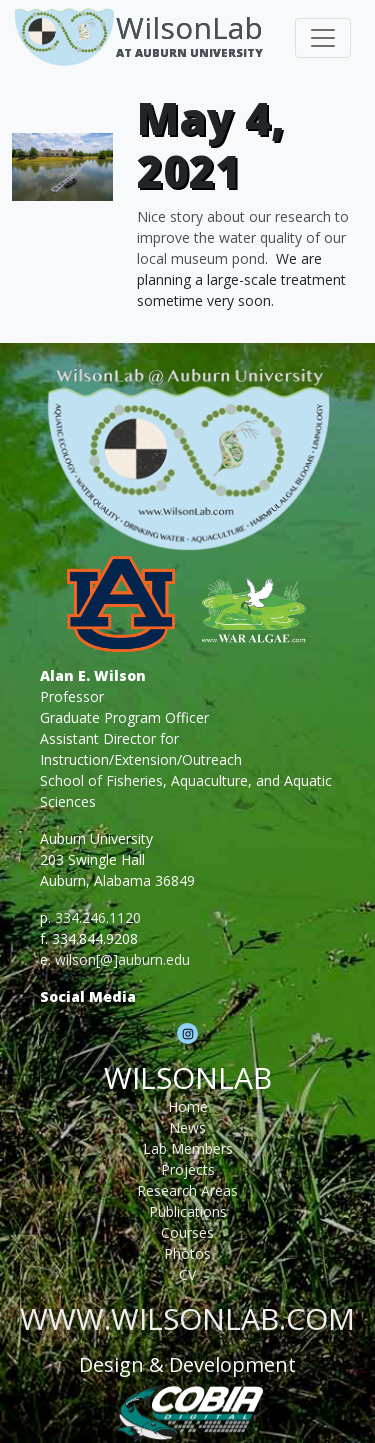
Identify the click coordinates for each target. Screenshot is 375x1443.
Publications (188, 1211)
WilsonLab (189, 27)
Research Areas (187, 1190)
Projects (188, 1169)
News (187, 1127)
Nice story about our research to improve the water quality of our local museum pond (243, 237)
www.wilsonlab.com (187, 1318)
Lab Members (188, 1148)
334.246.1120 (98, 917)
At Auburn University (189, 52)
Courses (187, 1232)
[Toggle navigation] (323, 38)
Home (188, 1106)
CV (187, 1274)
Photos (187, 1253)
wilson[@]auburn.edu (122, 959)
